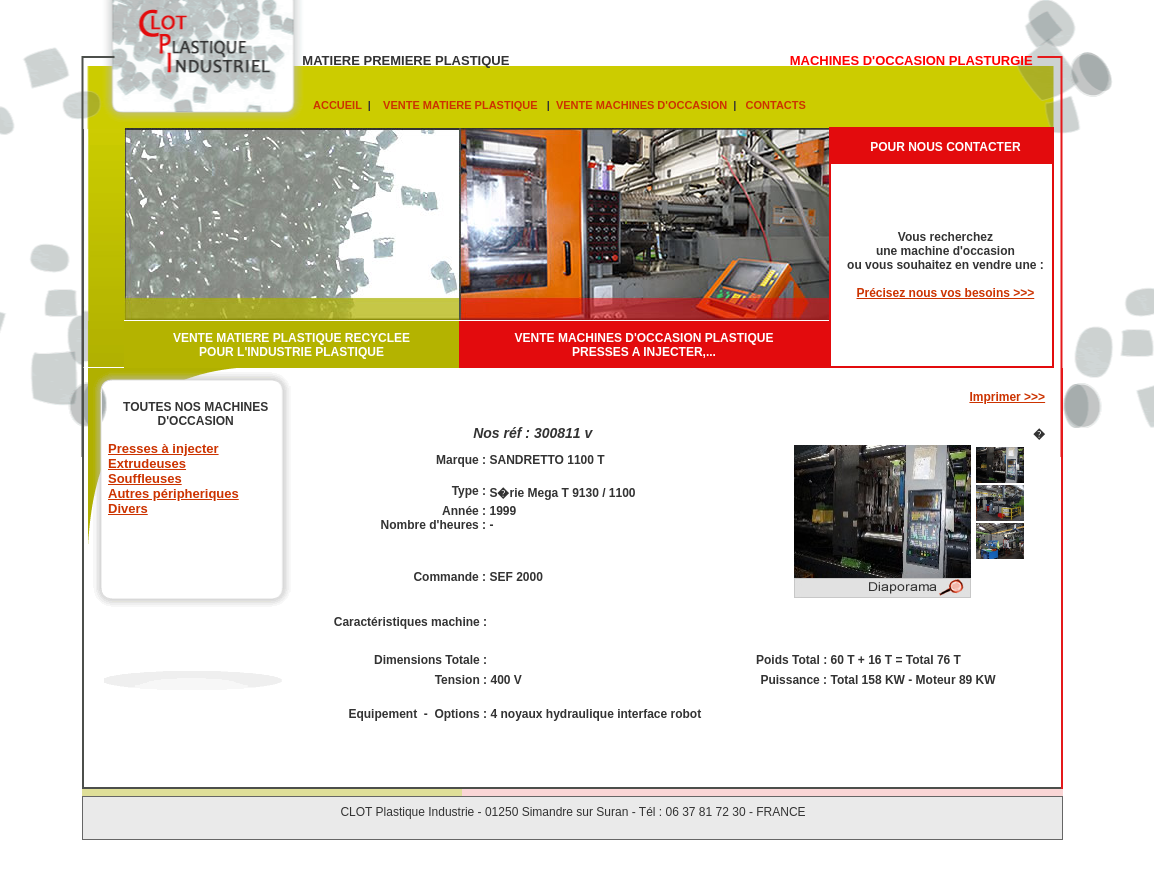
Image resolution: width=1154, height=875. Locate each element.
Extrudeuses (147, 463)
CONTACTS (772, 105)
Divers (128, 508)
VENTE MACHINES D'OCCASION (640, 105)
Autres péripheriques (173, 493)
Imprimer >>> (1007, 397)
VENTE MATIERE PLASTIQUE (458, 105)
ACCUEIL (337, 105)
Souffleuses (145, 478)
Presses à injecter (163, 448)
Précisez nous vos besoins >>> (946, 293)
